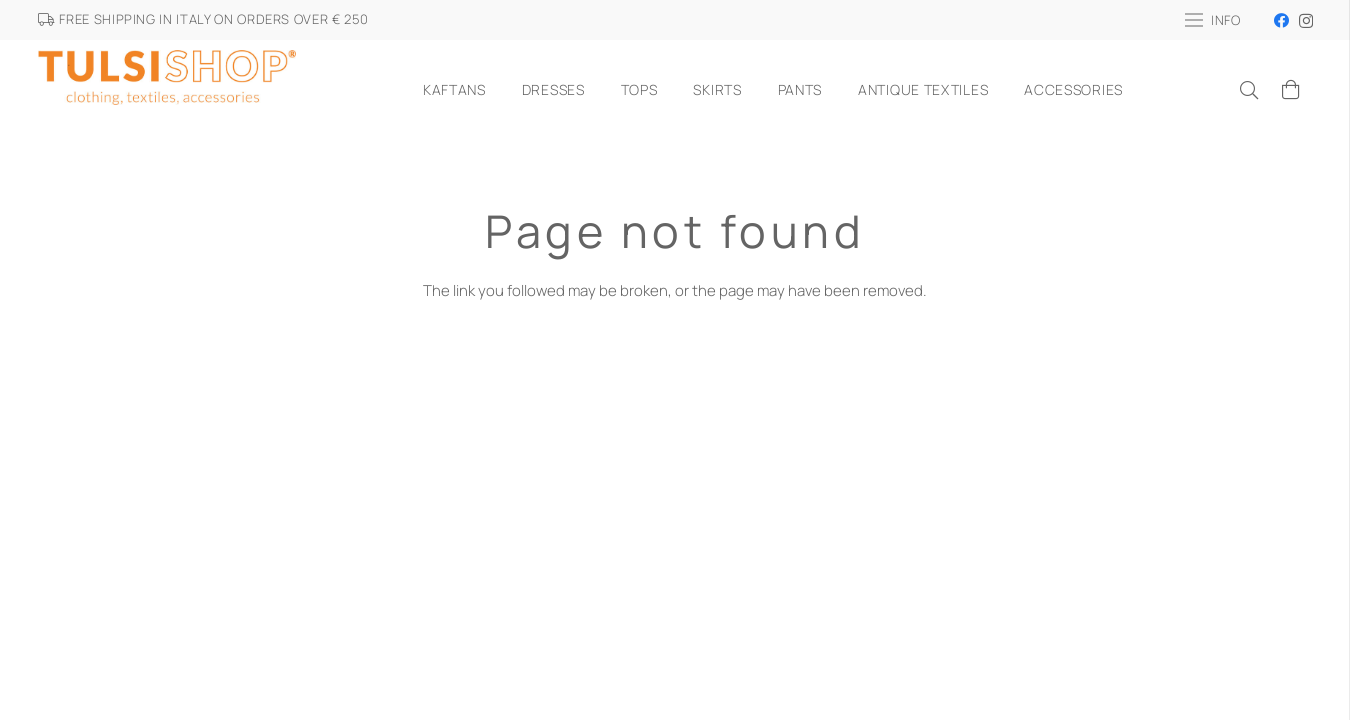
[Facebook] (1281, 20)
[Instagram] (1306, 21)
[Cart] (1291, 90)
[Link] (167, 90)
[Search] (1249, 90)
